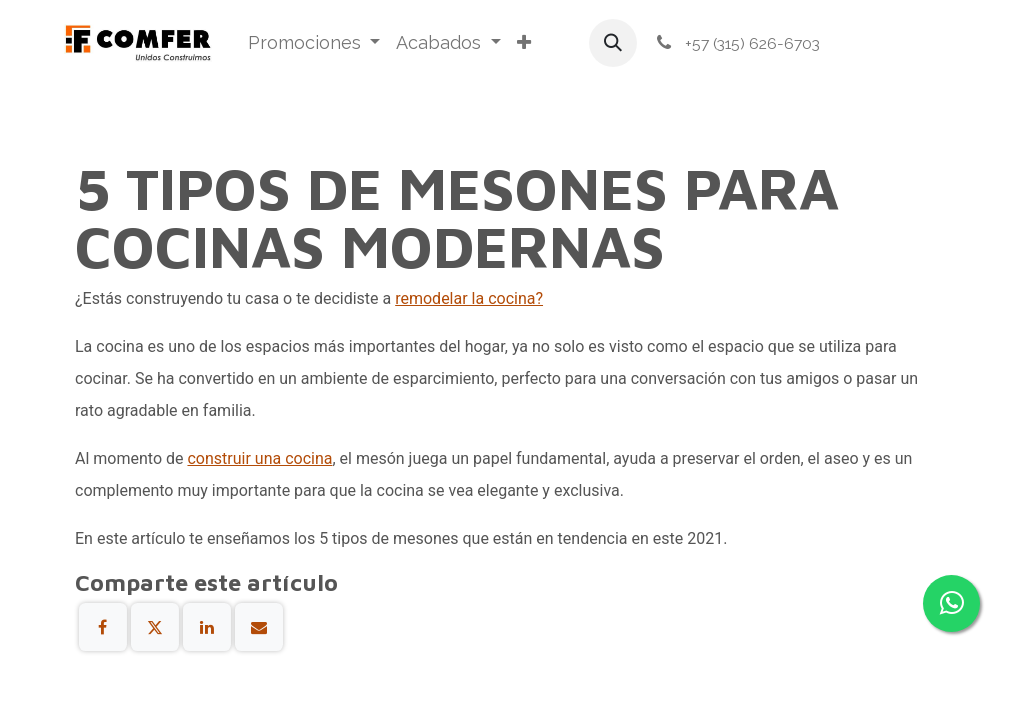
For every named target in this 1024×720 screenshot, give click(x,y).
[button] (613, 43)
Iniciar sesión (900, 43)
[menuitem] (314, 43)
